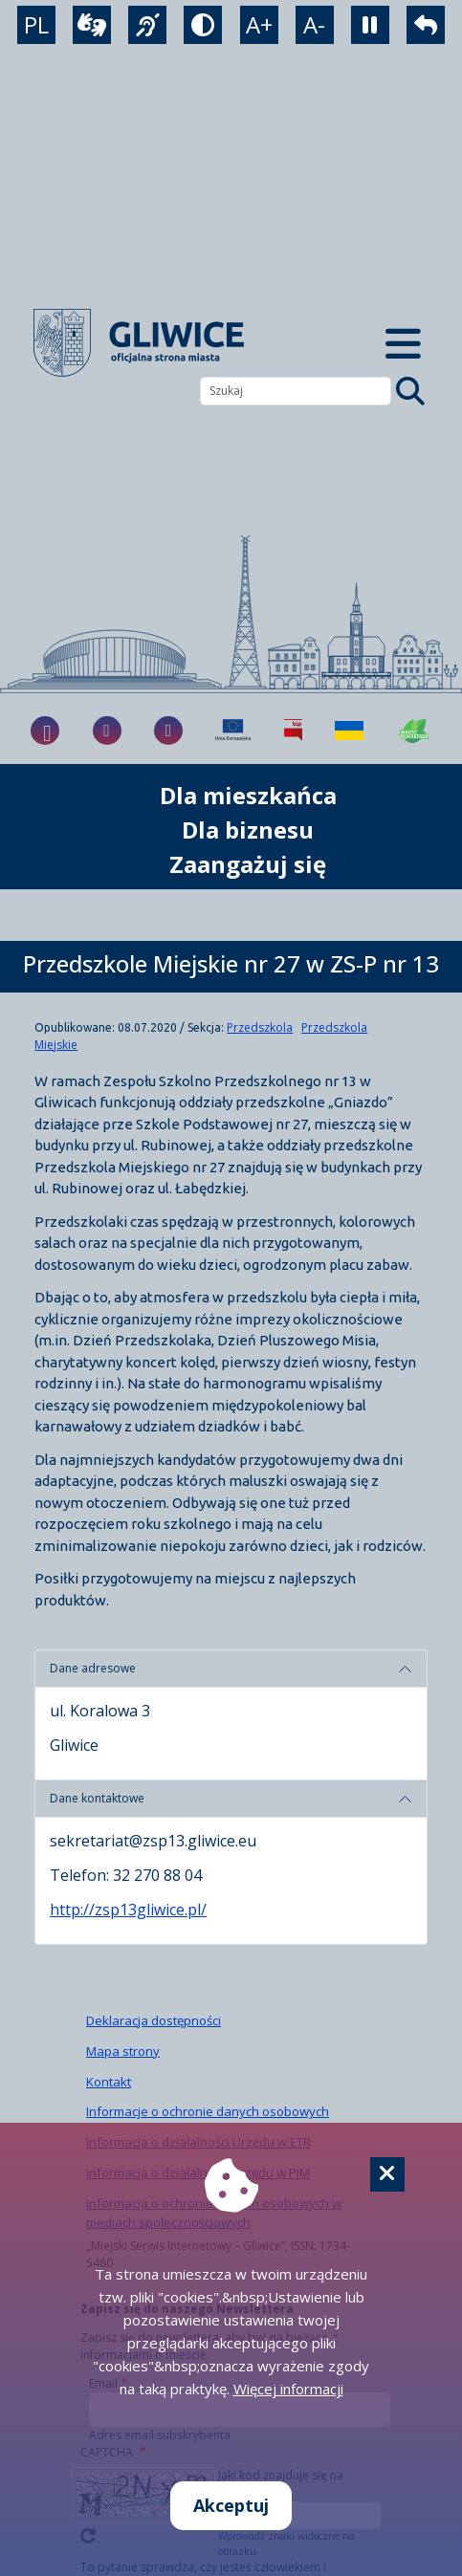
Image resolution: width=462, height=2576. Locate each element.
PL (36, 24)
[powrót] (426, 25)
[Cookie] (387, 2174)
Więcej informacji (288, 2388)
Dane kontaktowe (97, 1798)
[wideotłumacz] (92, 25)
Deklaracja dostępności (153, 2020)
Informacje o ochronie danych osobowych (207, 2111)
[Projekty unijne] (233, 730)
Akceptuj (231, 2505)
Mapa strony (123, 2051)
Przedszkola (260, 1027)
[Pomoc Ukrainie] (349, 730)
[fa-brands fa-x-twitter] (168, 730)
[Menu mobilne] (403, 343)
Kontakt (108, 2081)
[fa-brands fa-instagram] (107, 730)
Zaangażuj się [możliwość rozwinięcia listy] (247, 864)
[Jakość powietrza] (414, 730)
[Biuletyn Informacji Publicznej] (293, 730)
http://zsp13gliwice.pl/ (128, 1909)
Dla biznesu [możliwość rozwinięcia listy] (248, 829)
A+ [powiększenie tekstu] (259, 24)
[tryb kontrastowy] (203, 25)
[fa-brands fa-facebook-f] (45, 730)
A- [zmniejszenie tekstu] (314, 24)
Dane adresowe (93, 1668)
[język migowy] (147, 25)
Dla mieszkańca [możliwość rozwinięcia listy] (248, 795)
